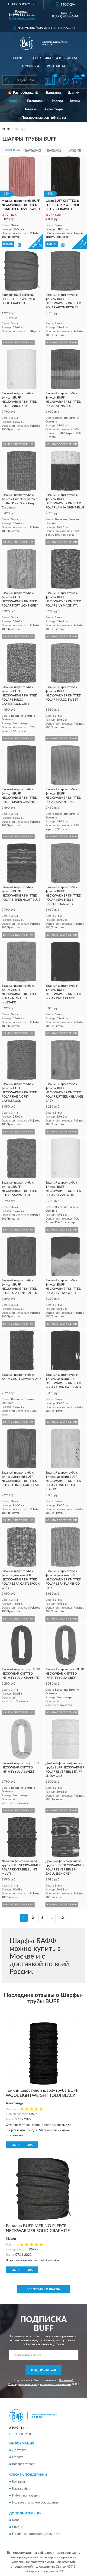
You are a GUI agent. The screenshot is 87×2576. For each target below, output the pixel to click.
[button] (22, 18)
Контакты (56, 66)
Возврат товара (23, 2464)
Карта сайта (21, 2488)
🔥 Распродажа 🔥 (23, 92)
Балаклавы (36, 101)
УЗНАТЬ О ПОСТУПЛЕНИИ (18, 342)
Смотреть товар (22, 2145)
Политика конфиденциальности (36, 2534)
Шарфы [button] (13, 101)
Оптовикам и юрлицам (55, 58)
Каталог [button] (17, 58)
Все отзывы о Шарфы (44, 2289)
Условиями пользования (55, 2384)
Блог (15, 2520)
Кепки (75, 101)
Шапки (73, 92)
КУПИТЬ (8, 244)
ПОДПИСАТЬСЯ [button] (43, 2370)
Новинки (30, 66)
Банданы (53, 92)
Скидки (17, 2527)
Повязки (30, 109)
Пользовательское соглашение (35, 2502)
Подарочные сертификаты (43, 117)
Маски (57, 101)
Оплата (17, 2457)
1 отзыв (11, 318)
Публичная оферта (26, 2495)
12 (62, 1918)
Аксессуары (54, 109)
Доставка (19, 2450)
